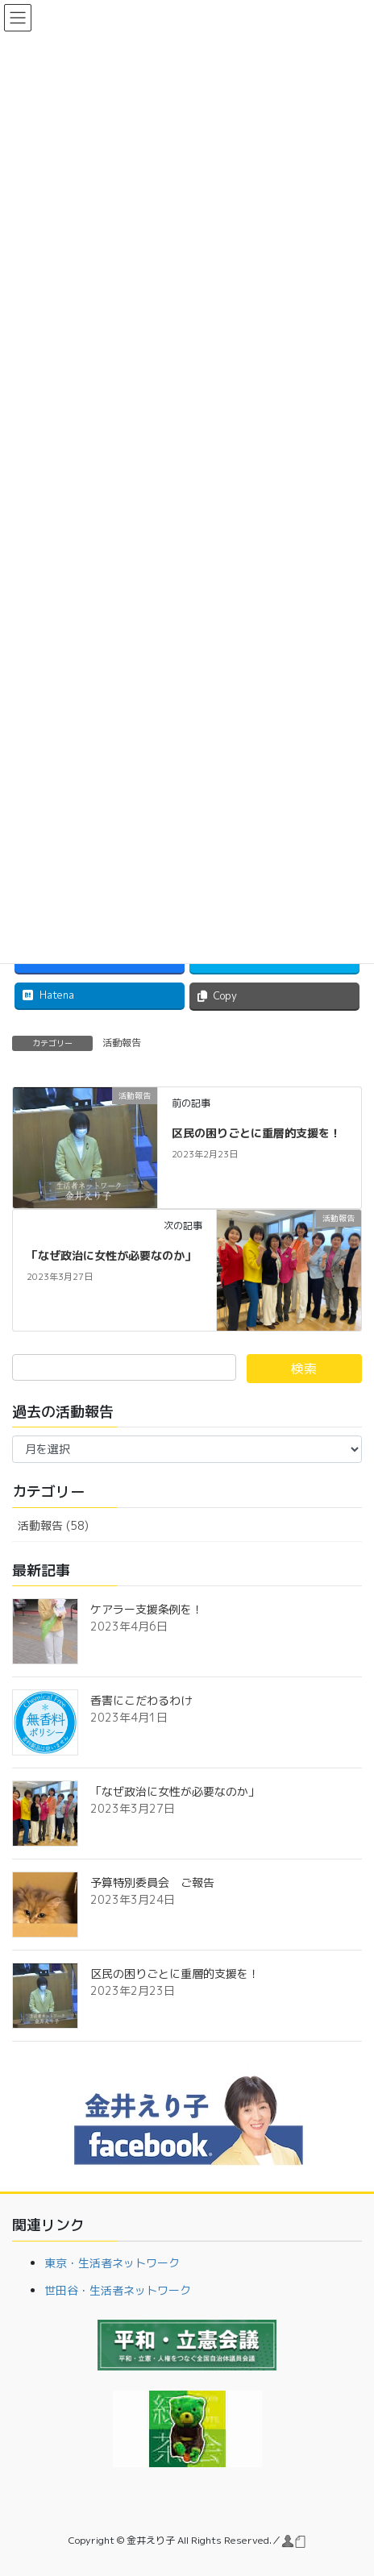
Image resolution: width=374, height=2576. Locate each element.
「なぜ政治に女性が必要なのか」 (111, 1255)
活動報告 (121, 1042)
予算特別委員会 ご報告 (152, 1882)
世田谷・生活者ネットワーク (117, 2290)
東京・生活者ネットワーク (112, 2263)
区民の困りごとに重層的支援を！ (256, 1133)
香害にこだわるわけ (141, 1700)
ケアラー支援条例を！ (146, 1609)
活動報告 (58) (53, 1525)
